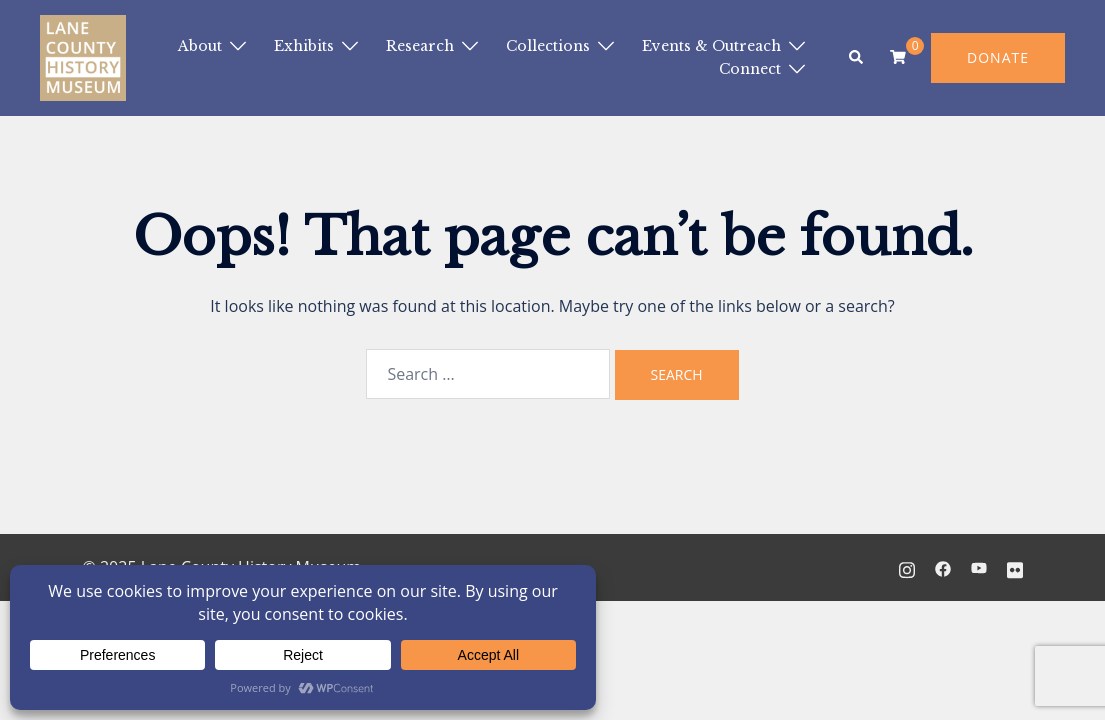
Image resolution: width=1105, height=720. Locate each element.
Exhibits (304, 46)
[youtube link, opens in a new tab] (979, 567)
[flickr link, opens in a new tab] (1015, 567)
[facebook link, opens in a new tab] (943, 567)
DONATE (998, 57)
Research (420, 46)
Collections (548, 46)
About (200, 46)
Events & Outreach (711, 46)
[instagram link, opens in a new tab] (907, 567)
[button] (857, 58)
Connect (750, 69)
